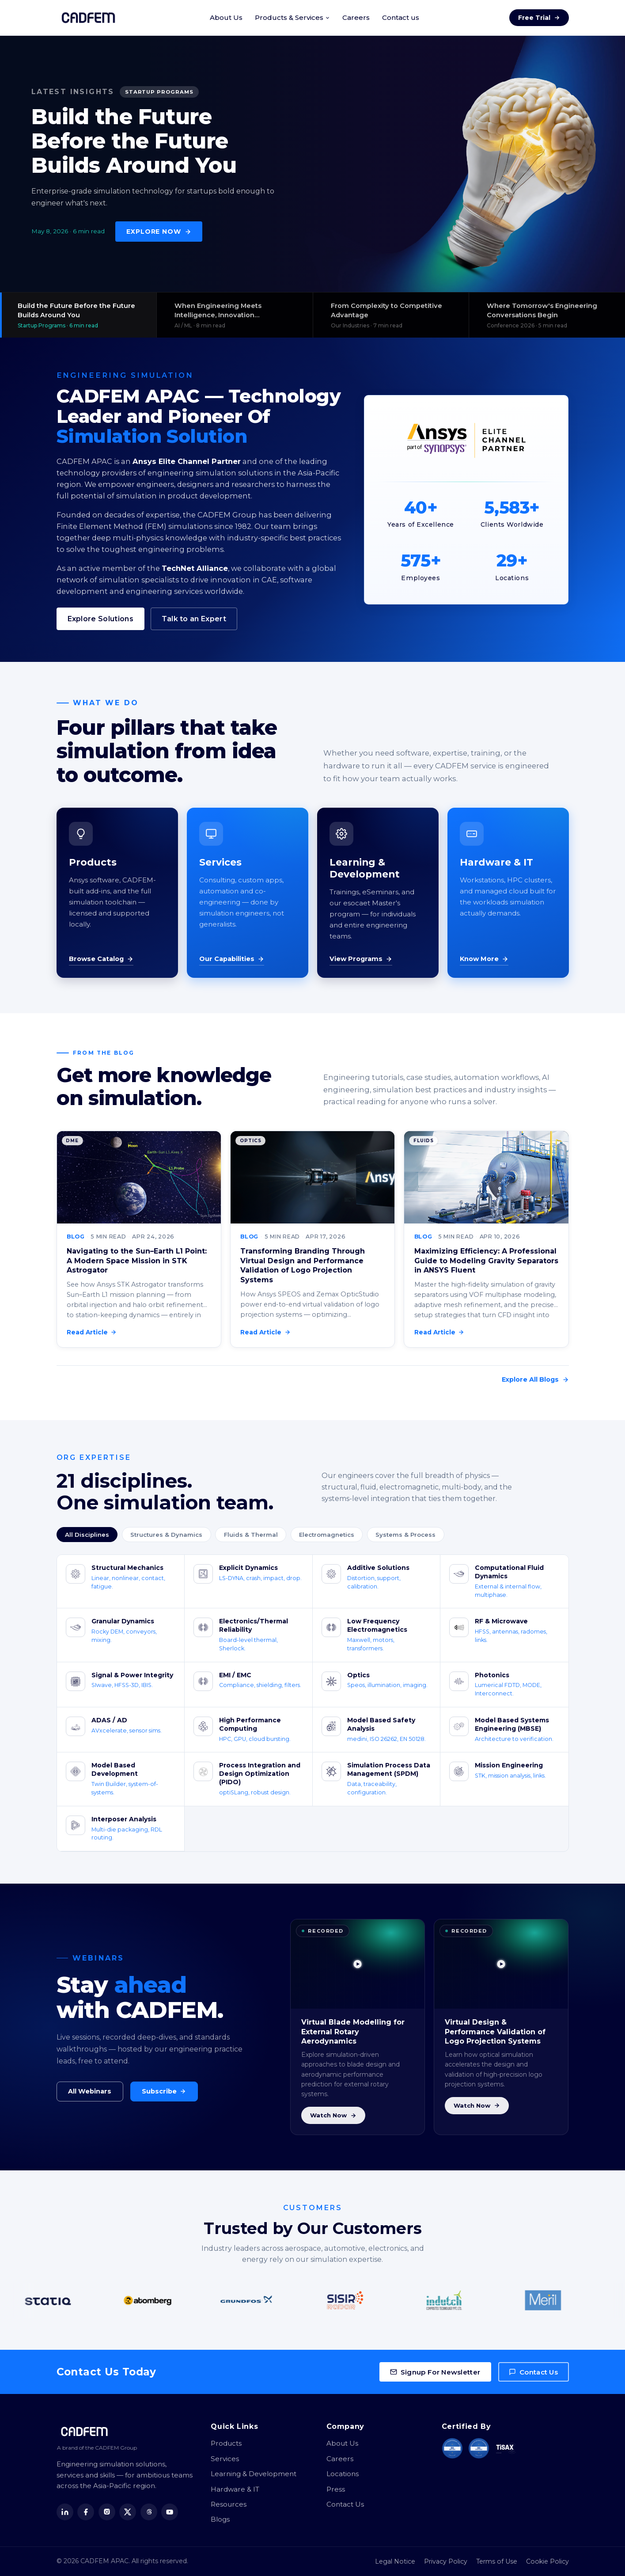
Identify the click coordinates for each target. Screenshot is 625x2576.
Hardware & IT (235, 2489)
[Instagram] (106, 2512)
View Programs (361, 959)
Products (226, 2443)
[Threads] (148, 2512)
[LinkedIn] (65, 2512)
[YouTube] (169, 2512)
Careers (356, 17)
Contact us (400, 17)
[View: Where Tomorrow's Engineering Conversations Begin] (547, 315)
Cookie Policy (547, 2561)
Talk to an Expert (194, 619)
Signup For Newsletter (435, 2372)
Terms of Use (496, 2561)
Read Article (92, 1332)
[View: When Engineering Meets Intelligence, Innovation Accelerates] (234, 315)
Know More (484, 959)
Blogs (220, 2519)
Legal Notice (395, 2561)
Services (225, 2458)
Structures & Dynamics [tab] (166, 1534)
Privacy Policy (445, 2561)
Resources (228, 2504)
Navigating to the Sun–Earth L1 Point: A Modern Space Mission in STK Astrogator (137, 1260)
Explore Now (158, 232)
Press (335, 2489)
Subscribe (164, 2091)
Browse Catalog (101, 959)
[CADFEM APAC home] (88, 17)
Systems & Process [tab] (405, 1534)
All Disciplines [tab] (87, 1534)
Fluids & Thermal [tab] (251, 1534)
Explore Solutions (100, 619)
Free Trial (539, 18)
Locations (342, 2474)
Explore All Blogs (535, 1379)
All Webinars (89, 2091)
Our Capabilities (231, 959)
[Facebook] (85, 2512)
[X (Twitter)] (127, 2512)
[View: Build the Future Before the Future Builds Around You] (78, 315)
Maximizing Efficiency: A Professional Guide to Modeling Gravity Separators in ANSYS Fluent (486, 1260)
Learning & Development (253, 2474)
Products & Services (292, 17)
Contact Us (533, 2372)
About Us (226, 17)
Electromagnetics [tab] (326, 1534)
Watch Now (333, 2115)
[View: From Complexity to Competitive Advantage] (391, 315)
